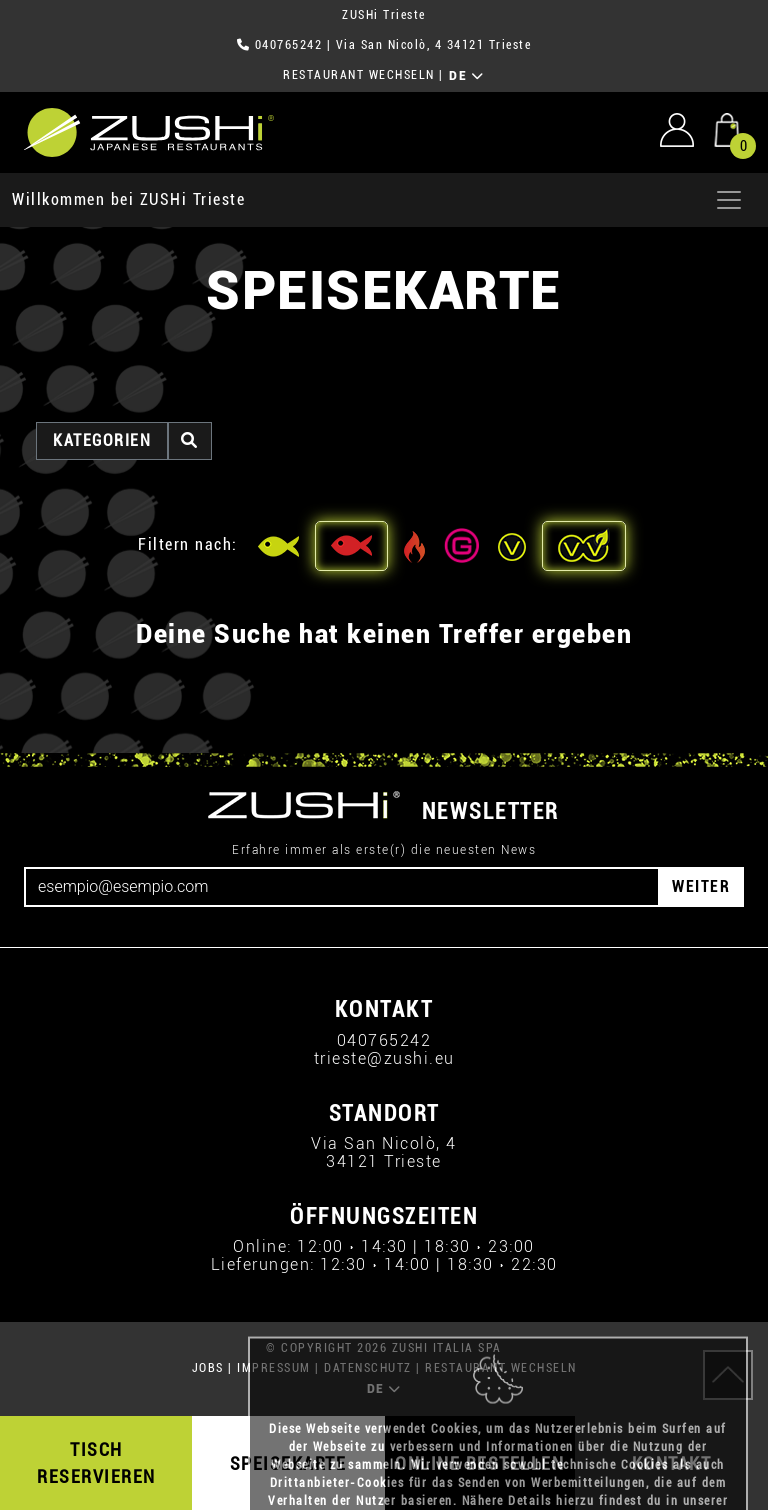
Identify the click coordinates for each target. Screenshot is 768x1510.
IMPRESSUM (274, 1368)
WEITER (701, 886)
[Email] (342, 887)
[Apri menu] (729, 200)
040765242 (289, 45)
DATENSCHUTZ (368, 1368)
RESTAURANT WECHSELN (359, 75)
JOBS (208, 1368)
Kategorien (102, 440)
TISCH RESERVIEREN (96, 1463)
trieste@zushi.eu (384, 1058)
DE (466, 76)
